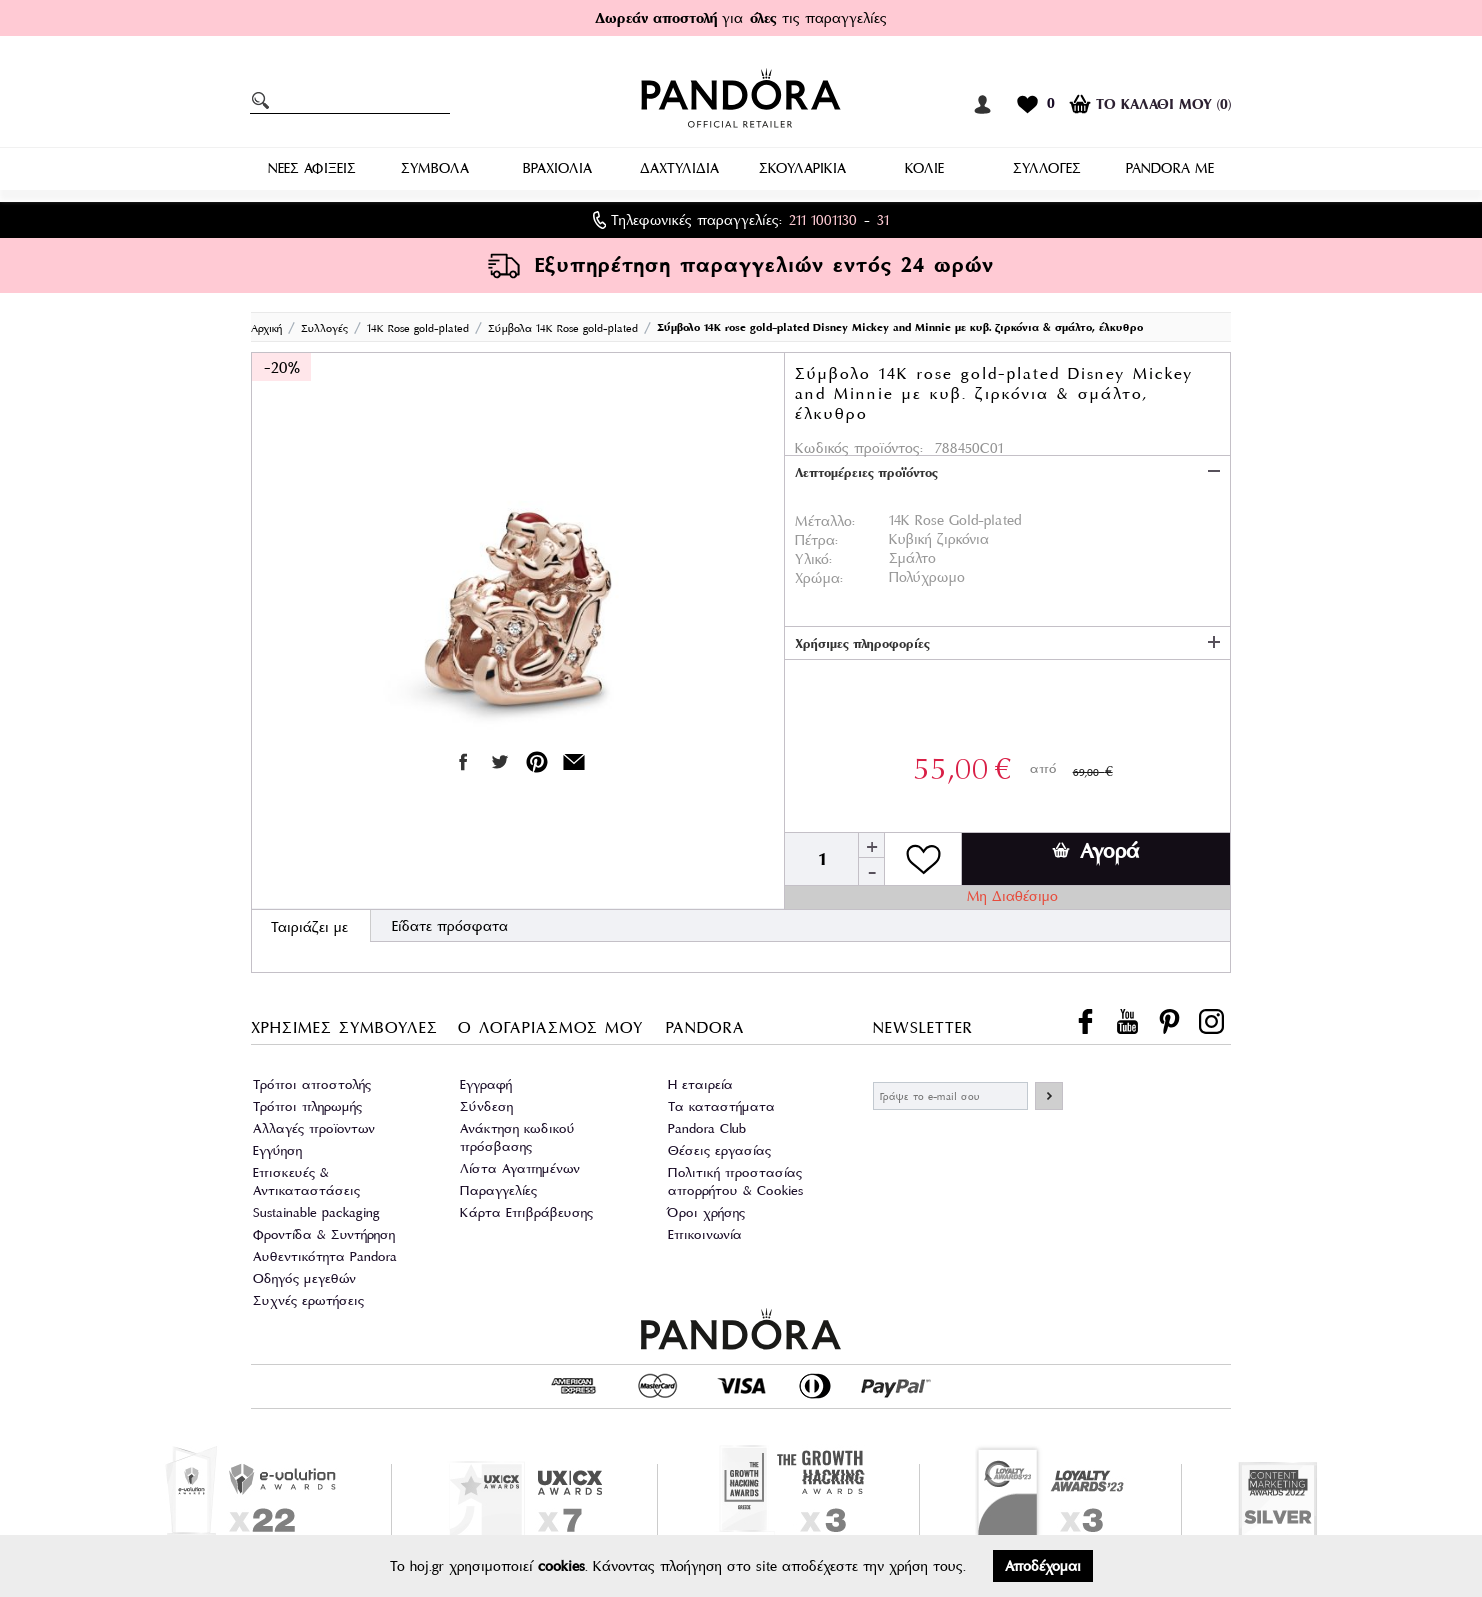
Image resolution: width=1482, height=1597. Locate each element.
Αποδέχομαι (1043, 1566)
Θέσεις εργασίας (719, 1150)
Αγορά (1095, 851)
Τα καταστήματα (721, 1106)
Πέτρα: (816, 540)
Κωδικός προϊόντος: (859, 448)
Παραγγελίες (498, 1190)
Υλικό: (813, 559)
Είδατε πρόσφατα (450, 926)
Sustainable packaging (316, 1212)
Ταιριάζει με (309, 927)
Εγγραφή (486, 1084)
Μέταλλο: (825, 521)
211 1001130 (823, 220)
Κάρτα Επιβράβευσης (526, 1212)
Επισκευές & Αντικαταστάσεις (306, 1181)
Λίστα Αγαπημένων (520, 1168)
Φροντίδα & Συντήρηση (324, 1234)
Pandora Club (707, 1128)
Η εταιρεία (700, 1084)
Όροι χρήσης (706, 1212)
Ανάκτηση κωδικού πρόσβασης (517, 1137)
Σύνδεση (486, 1106)
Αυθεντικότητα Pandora (325, 1256)
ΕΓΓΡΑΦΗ (1049, 1096)
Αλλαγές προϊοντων (314, 1128)
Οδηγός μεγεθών (304, 1278)
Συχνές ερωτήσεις (308, 1300)
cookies (561, 1566)
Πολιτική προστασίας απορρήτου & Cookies (735, 1181)
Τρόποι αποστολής (312, 1084)
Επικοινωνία (705, 1234)
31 (883, 220)
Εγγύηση (277, 1150)
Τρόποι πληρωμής (307, 1106)
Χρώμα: (819, 578)
